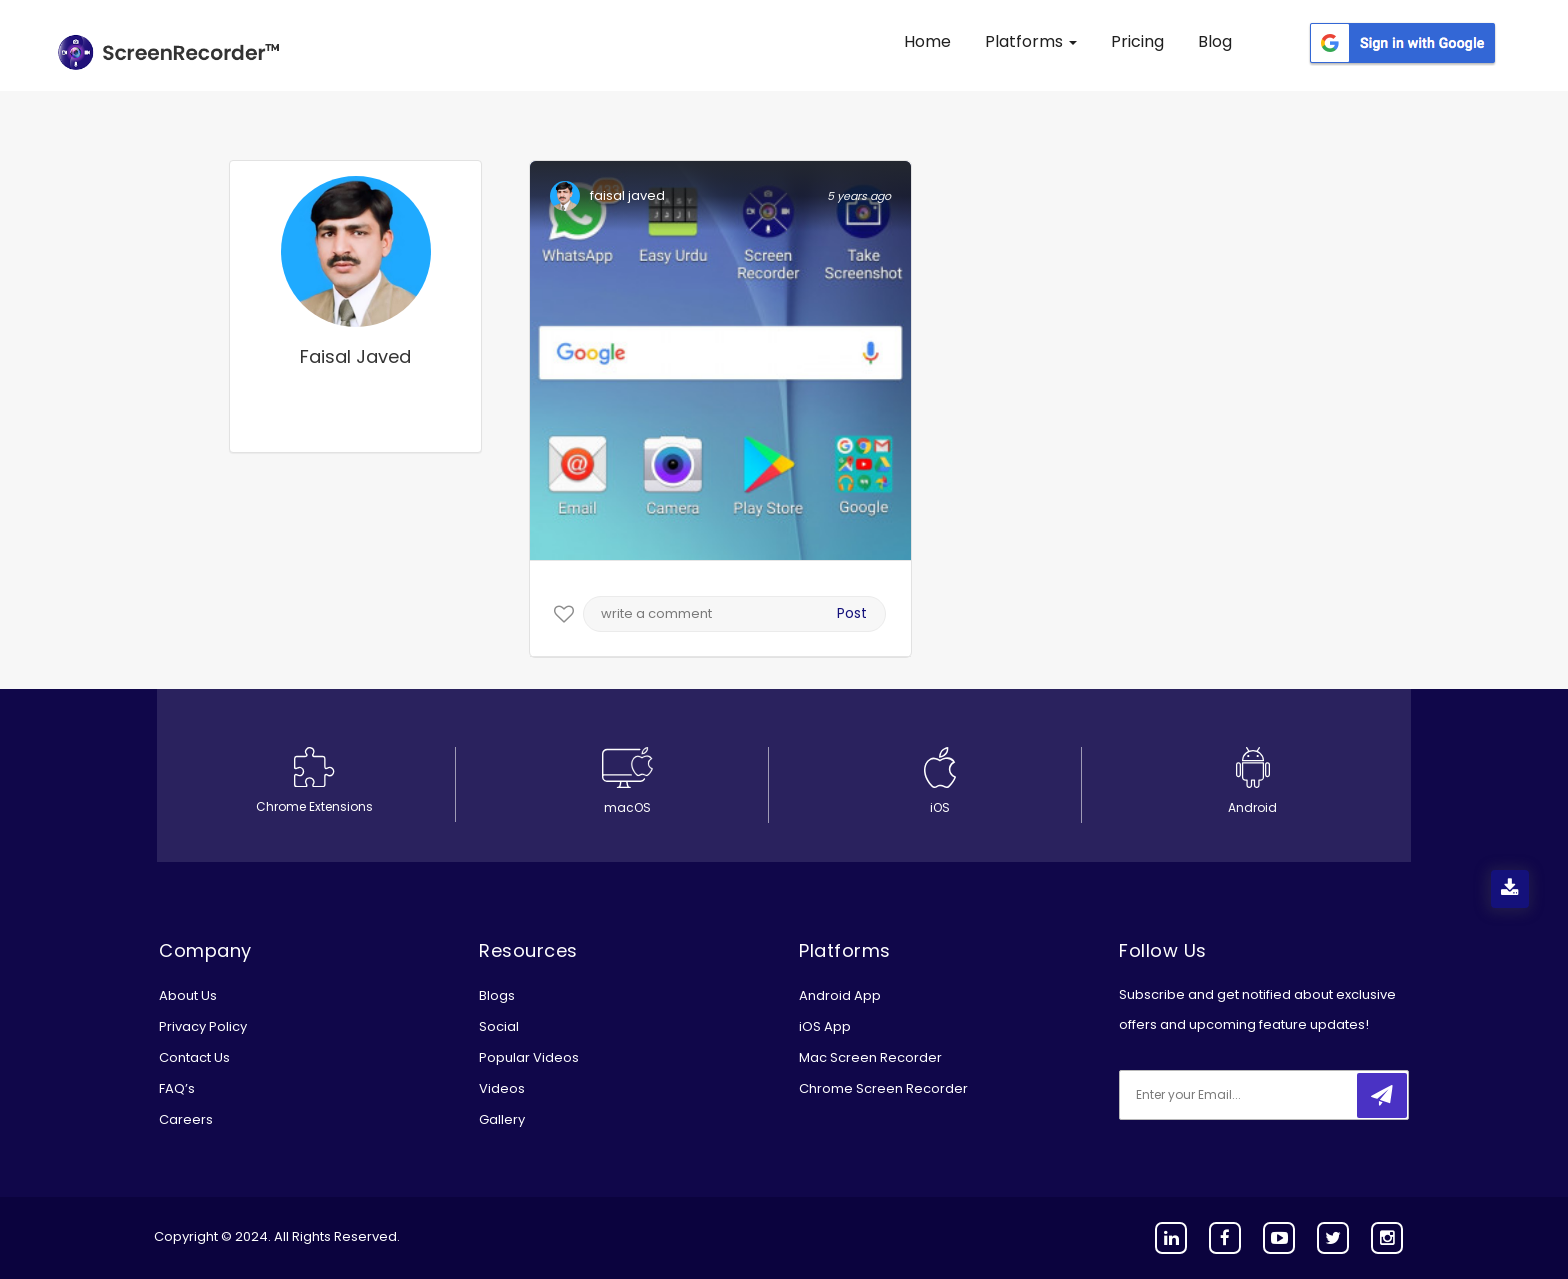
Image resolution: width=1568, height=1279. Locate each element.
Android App (840, 995)
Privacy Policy (203, 1026)
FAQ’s (177, 1088)
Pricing (1137, 41)
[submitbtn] (1382, 1095)
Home (927, 41)
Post (852, 613)
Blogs (497, 995)
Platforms (1031, 41)
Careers (186, 1119)
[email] (1252, 1095)
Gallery (502, 1119)
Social (499, 1026)
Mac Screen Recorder (870, 1057)
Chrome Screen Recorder (883, 1088)
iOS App (825, 1026)
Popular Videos (529, 1057)
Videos (502, 1088)
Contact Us (194, 1057)
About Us (188, 995)
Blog (1215, 41)
